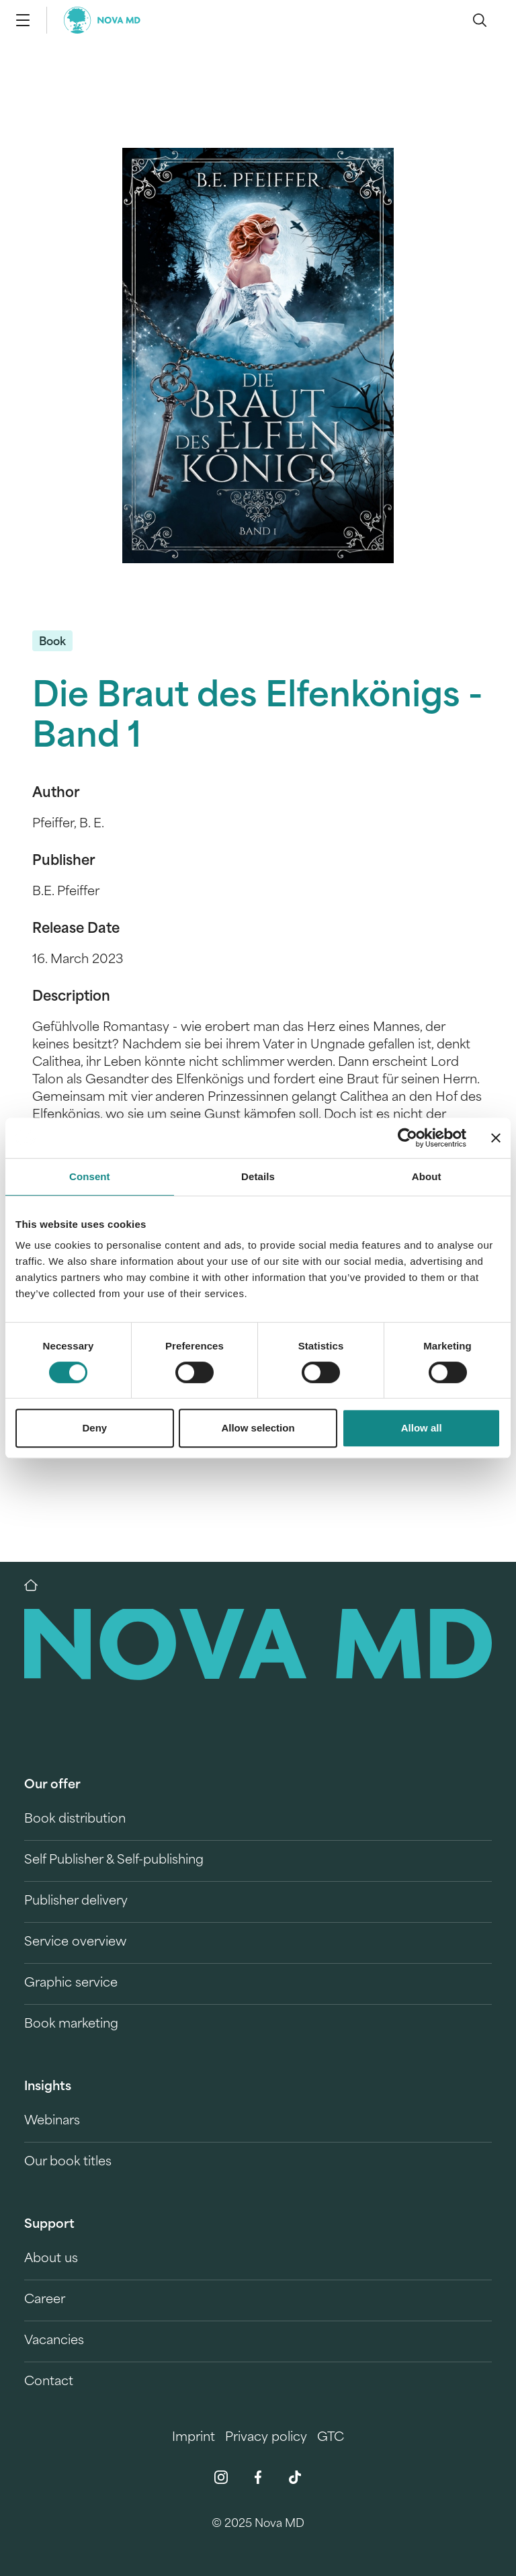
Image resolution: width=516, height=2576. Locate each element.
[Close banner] (496, 1137)
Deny (94, 1428)
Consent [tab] (89, 1176)
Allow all (421, 1428)
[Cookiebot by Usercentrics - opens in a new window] (407, 1138)
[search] (480, 20)
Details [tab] (258, 1176)
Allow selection (257, 1428)
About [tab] (426, 1176)
